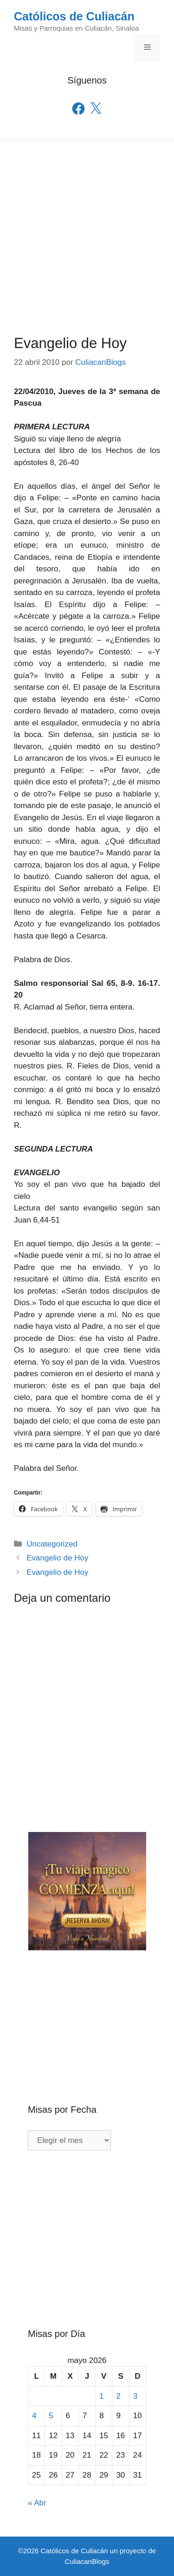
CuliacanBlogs (87, 2561)
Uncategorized (51, 1544)
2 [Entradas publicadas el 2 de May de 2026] (118, 2396)
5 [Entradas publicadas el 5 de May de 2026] (51, 2415)
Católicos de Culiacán (74, 16)
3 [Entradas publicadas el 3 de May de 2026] (135, 2396)
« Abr (37, 2502)
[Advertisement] (87, 229)
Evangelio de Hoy (57, 1557)
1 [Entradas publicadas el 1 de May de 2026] (101, 2396)
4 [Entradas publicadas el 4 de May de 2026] (34, 2415)
